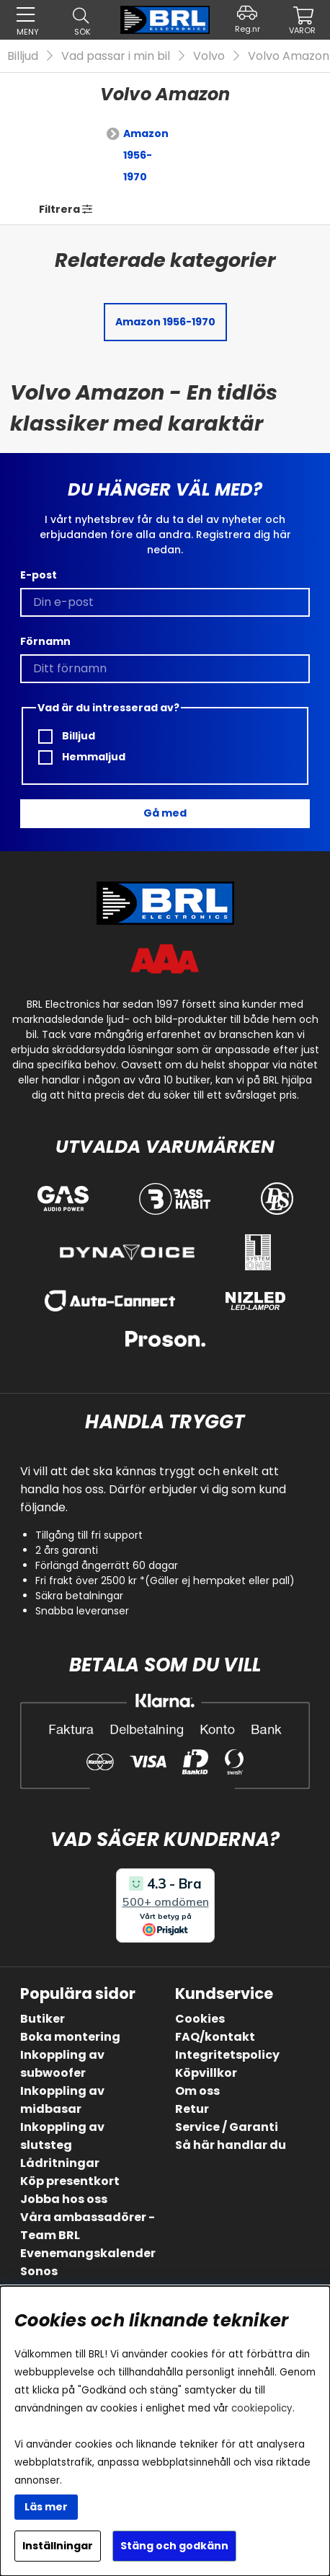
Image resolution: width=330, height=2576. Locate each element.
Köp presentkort (70, 2181)
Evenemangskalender (88, 2253)
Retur (192, 2109)
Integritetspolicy (227, 2055)
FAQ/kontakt (215, 2036)
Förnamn (45, 641)
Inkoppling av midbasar (62, 2100)
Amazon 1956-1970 (146, 155)
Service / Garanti (226, 2127)
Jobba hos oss (63, 2199)
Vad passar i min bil (115, 56)
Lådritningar (59, 2163)
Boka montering (70, 2036)
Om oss (197, 2091)
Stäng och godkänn (174, 2545)
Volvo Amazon (288, 56)
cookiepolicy (262, 2408)
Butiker (42, 2018)
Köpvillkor (206, 2073)
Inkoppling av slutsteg (62, 2136)
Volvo (209, 56)
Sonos (39, 2271)
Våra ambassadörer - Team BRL (87, 2226)
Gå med (165, 813)
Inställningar (57, 2545)
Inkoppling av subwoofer (62, 2064)
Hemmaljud (81, 757)
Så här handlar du (230, 2145)
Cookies (200, 2018)
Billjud (22, 56)
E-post (38, 575)
